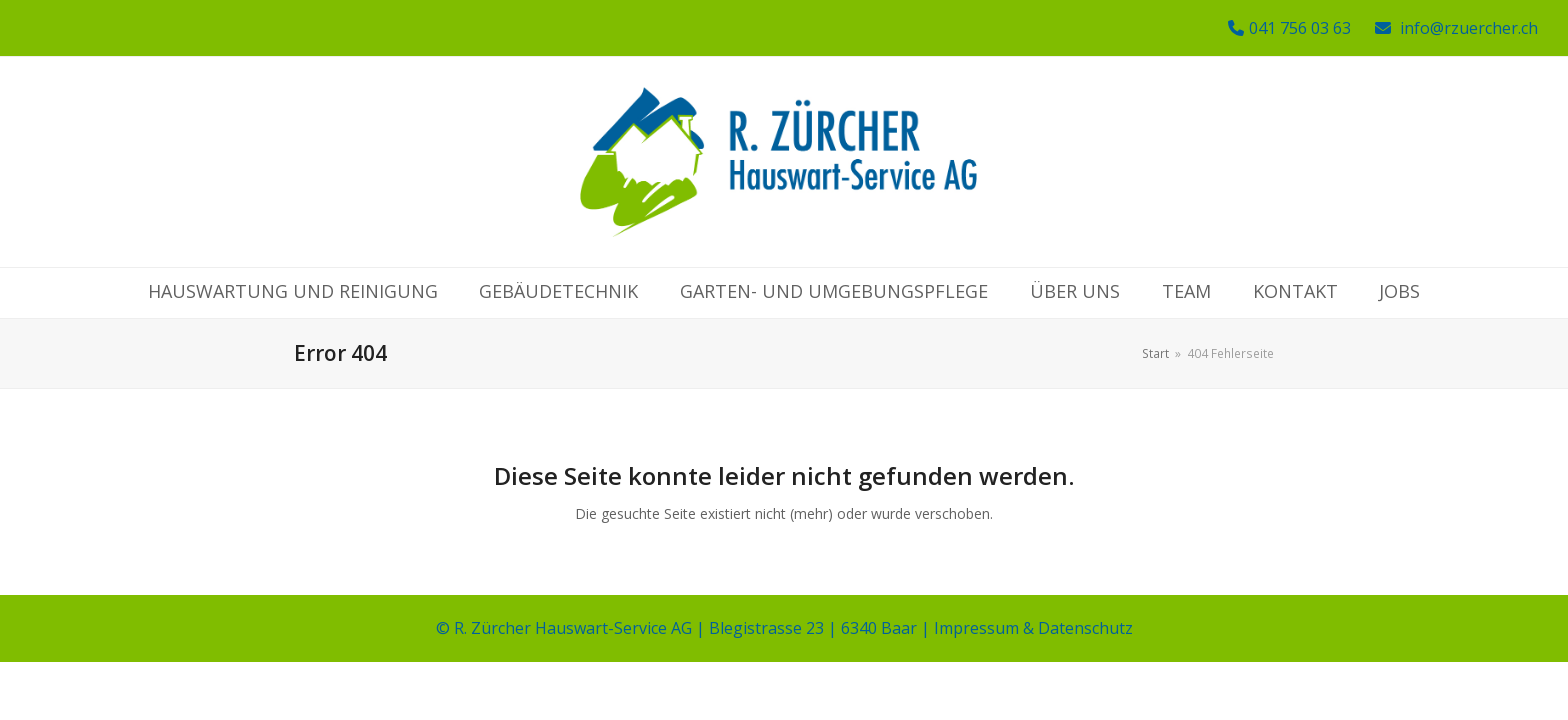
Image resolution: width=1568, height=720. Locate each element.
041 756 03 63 (1300, 28)
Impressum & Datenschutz (1033, 628)
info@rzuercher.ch (1469, 28)
